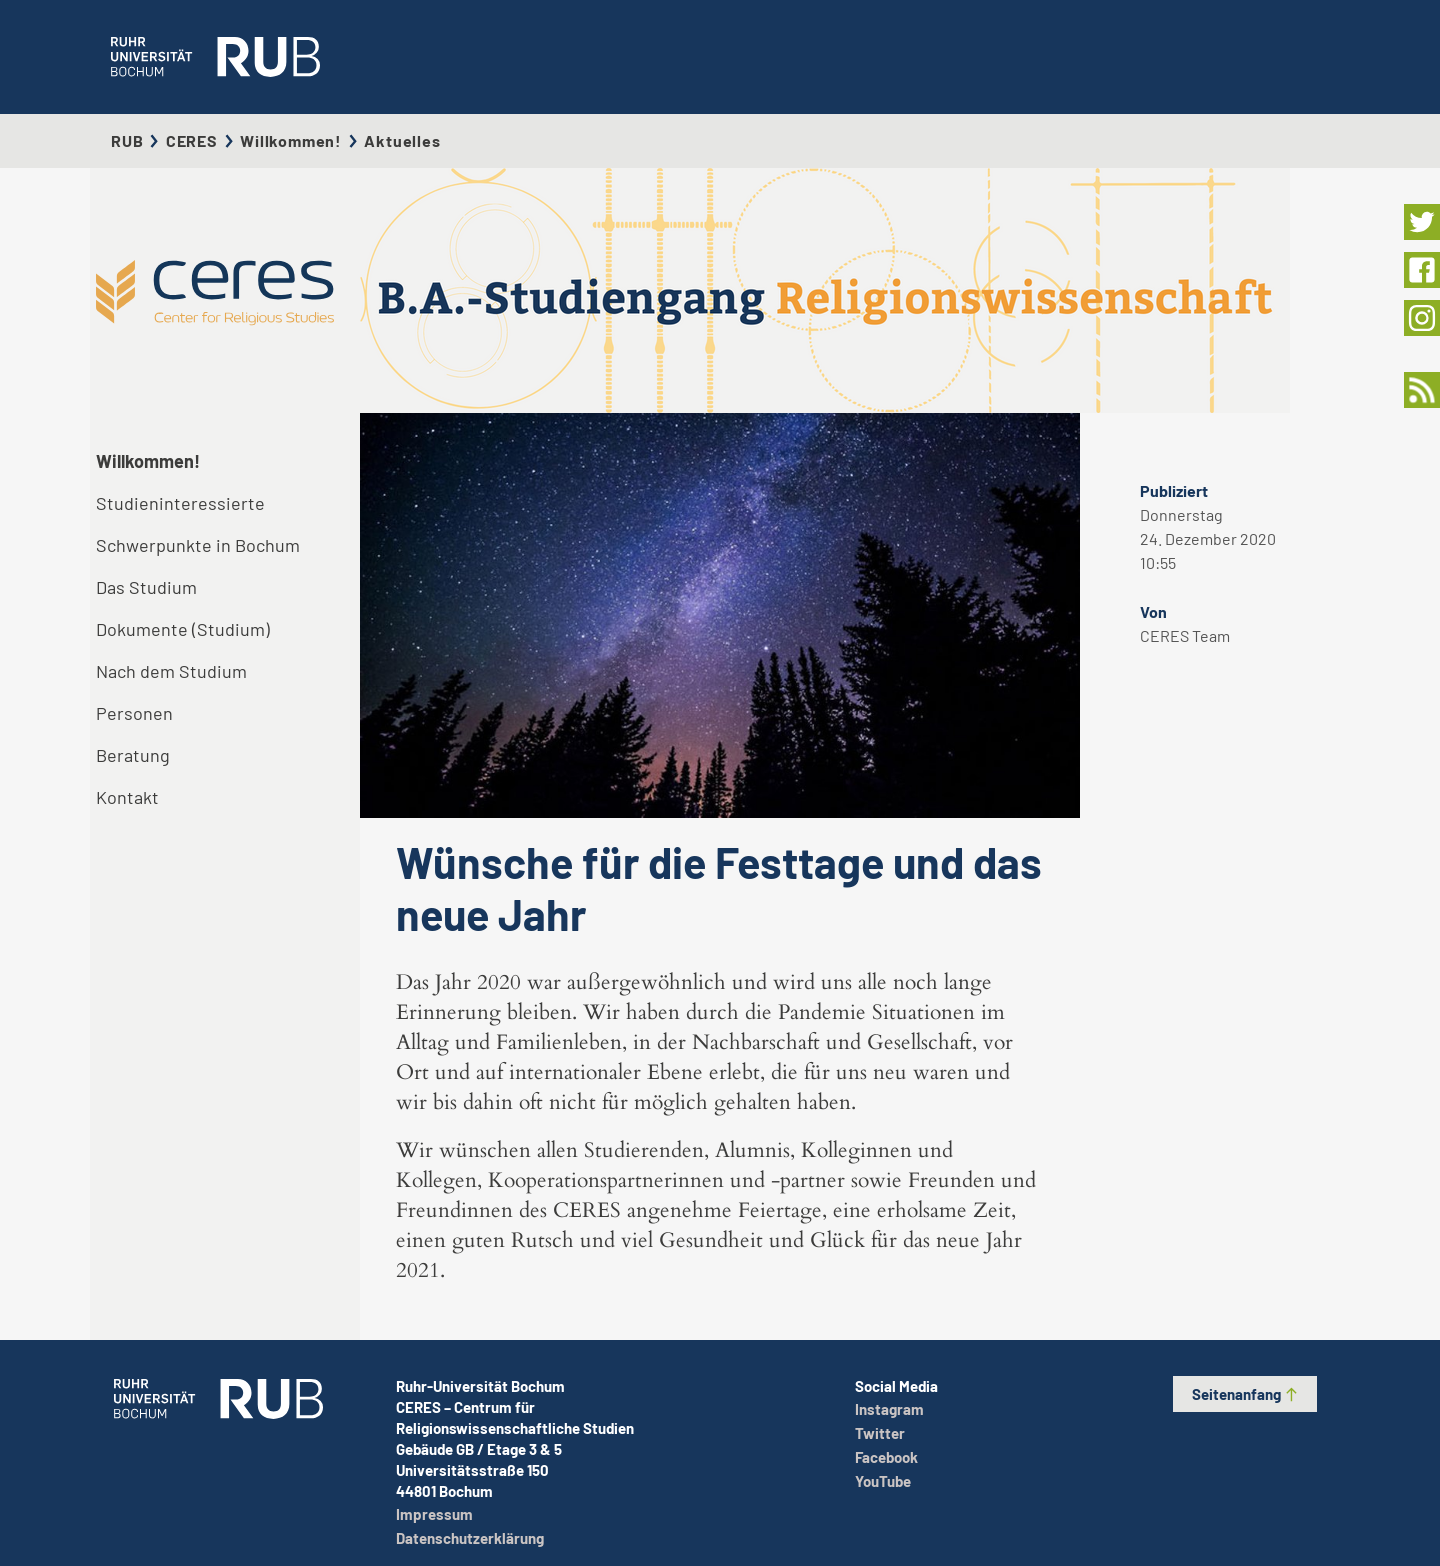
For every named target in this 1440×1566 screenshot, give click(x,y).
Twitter (880, 1433)
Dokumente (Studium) (183, 629)
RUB (127, 140)
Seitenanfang (1245, 1394)
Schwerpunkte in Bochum (198, 545)
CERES (192, 140)
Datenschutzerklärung (470, 1538)
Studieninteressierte (180, 503)
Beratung (133, 755)
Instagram (889, 1409)
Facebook (886, 1457)
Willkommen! (291, 140)
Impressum (434, 1514)
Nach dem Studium (171, 671)
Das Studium (146, 587)
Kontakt (127, 797)
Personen (134, 713)
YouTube (883, 1481)
